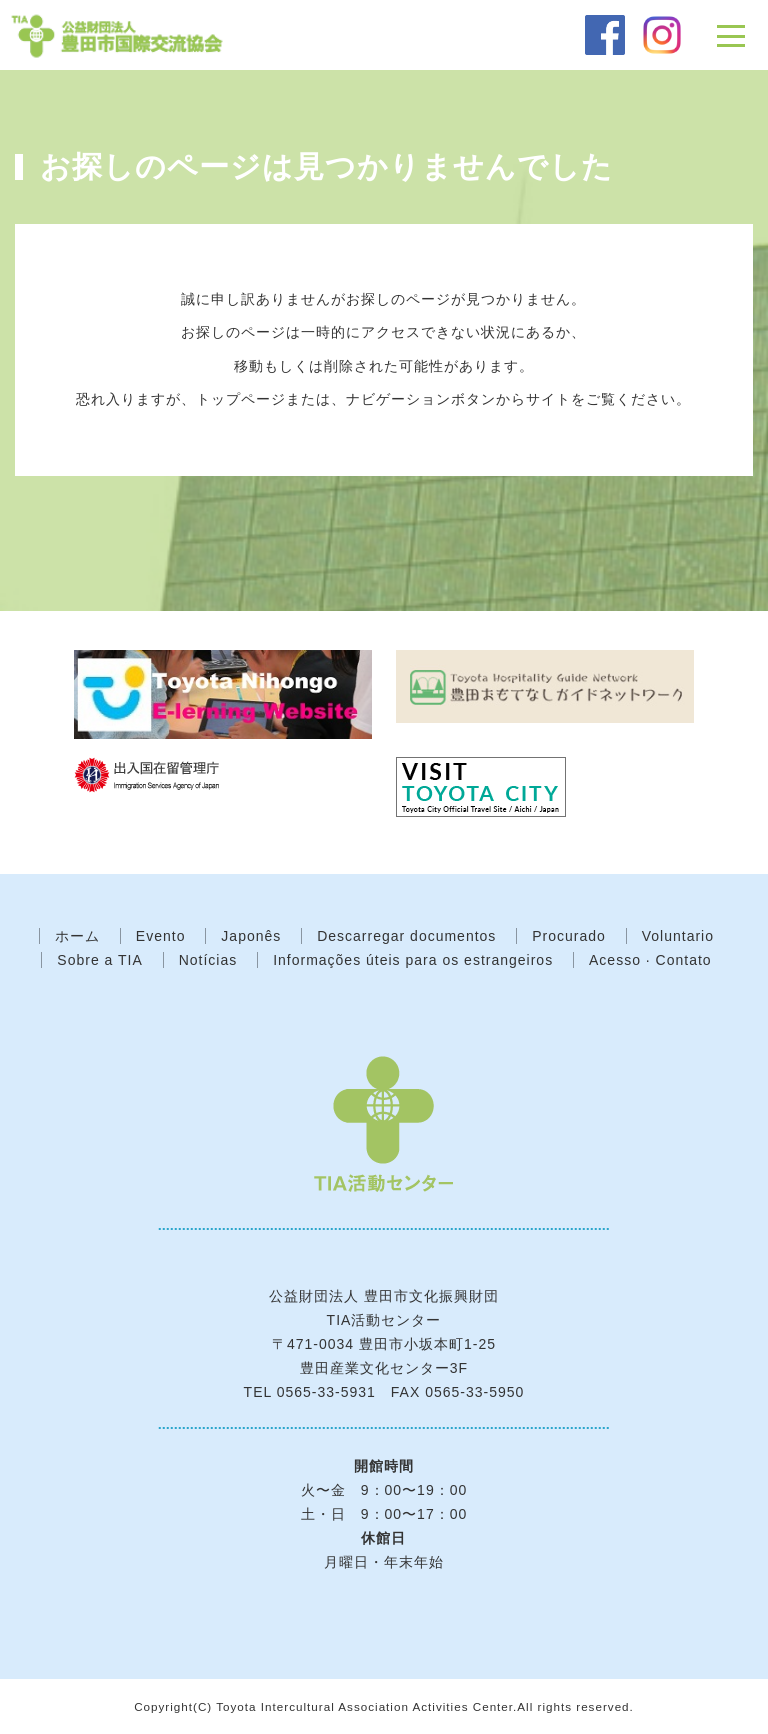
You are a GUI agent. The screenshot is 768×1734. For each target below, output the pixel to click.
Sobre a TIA (99, 960)
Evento (161, 936)
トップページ (241, 399)
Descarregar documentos (406, 936)
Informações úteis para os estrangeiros (413, 960)
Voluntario (678, 936)
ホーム (77, 936)
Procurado (569, 936)
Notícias (208, 960)
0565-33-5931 (326, 1392)
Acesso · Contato (650, 960)
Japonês (251, 936)
